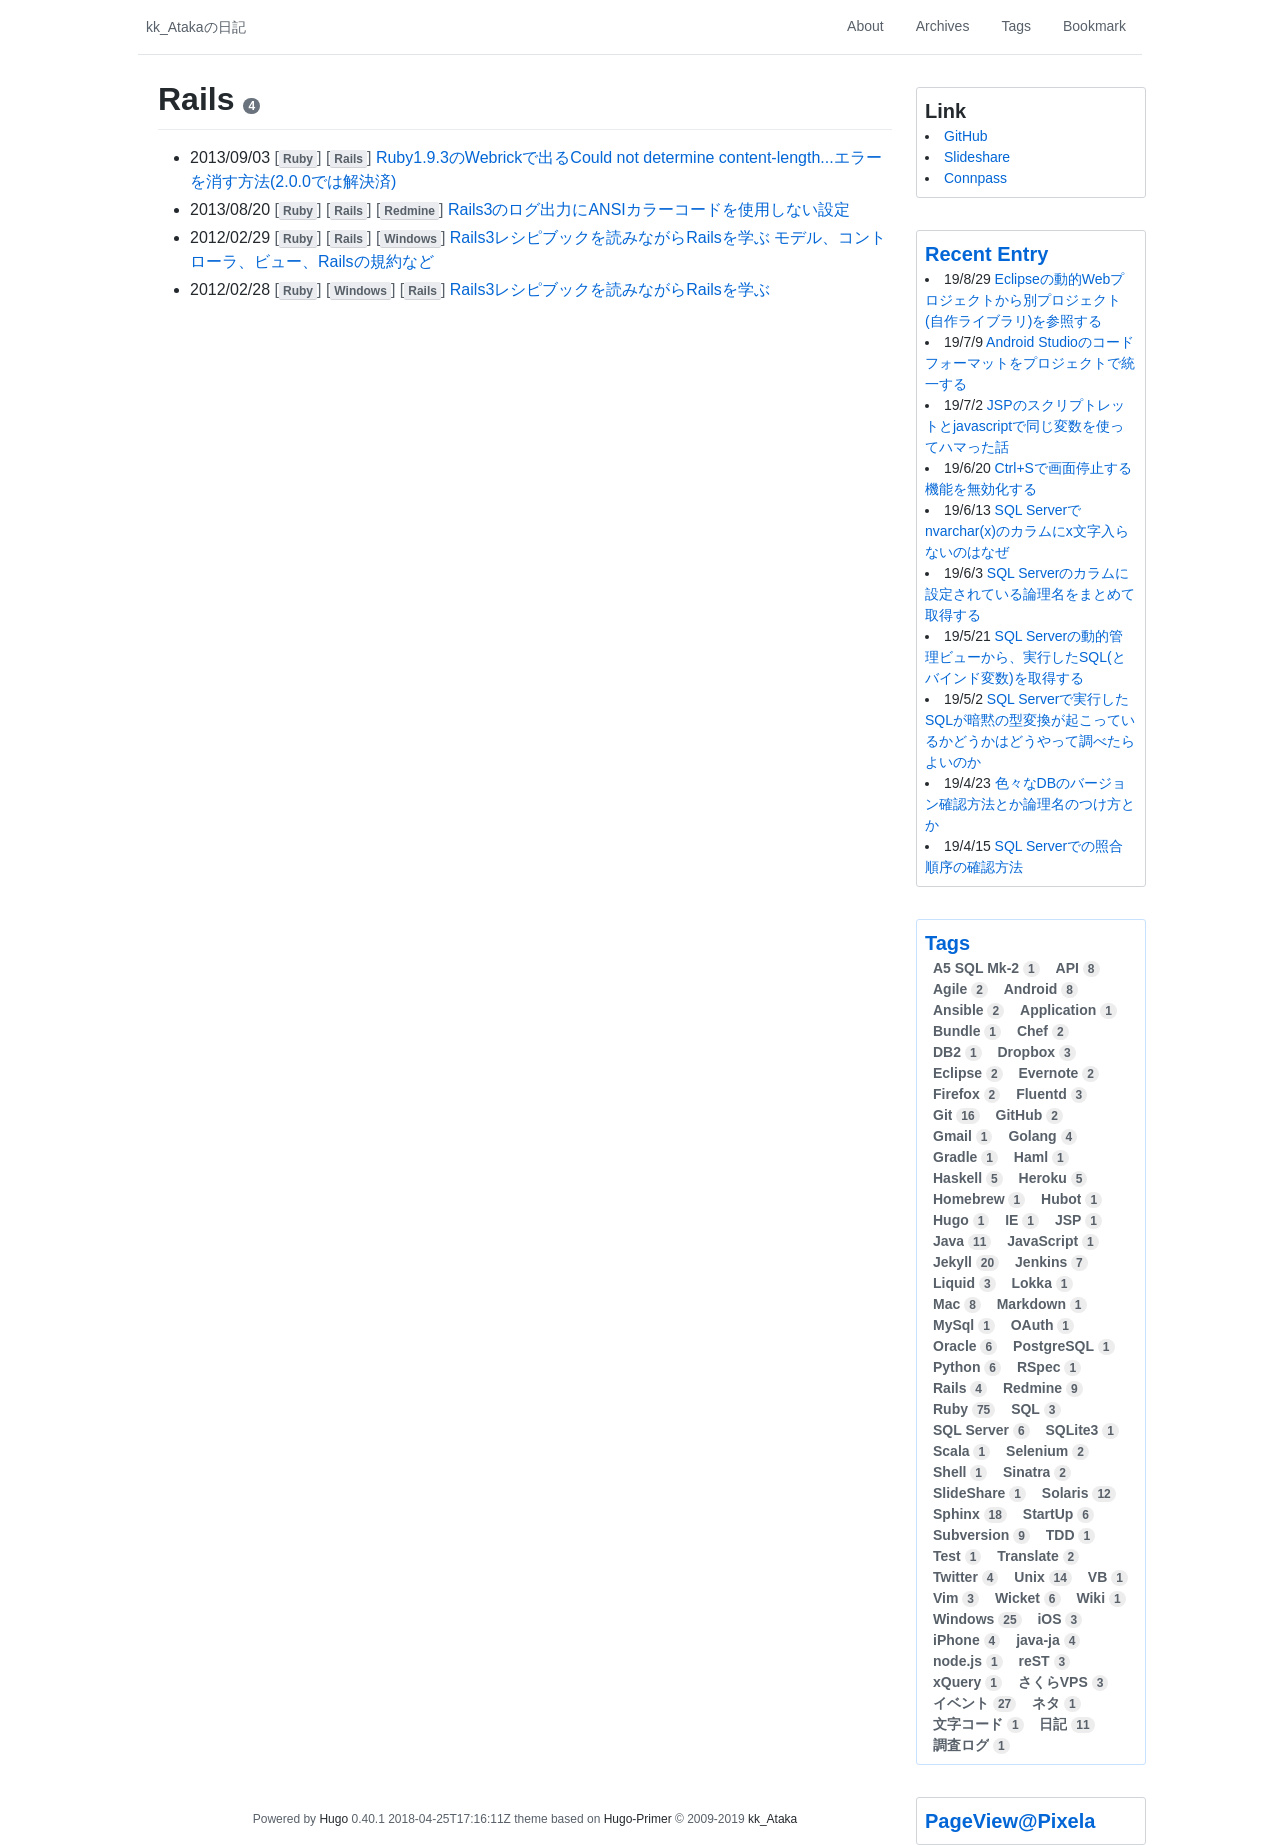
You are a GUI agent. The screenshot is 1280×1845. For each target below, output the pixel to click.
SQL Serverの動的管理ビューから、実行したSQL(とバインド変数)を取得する (1025, 657)
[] (300, 157)
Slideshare (977, 157)
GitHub (966, 136)
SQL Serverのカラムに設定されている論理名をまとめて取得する (1030, 594)
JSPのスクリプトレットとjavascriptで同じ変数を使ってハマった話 (1025, 426)
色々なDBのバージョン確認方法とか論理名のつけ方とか (1030, 804)
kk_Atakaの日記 (196, 27)
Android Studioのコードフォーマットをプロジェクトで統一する (1030, 363)
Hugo (333, 1819)
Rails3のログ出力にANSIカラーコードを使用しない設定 (649, 209)
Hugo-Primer (638, 1819)
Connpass (975, 178)
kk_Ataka (772, 1819)
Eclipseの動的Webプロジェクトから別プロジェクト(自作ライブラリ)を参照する (1024, 300)
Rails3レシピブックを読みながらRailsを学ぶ (610, 289)
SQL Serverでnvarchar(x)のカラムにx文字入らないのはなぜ (1027, 531)
